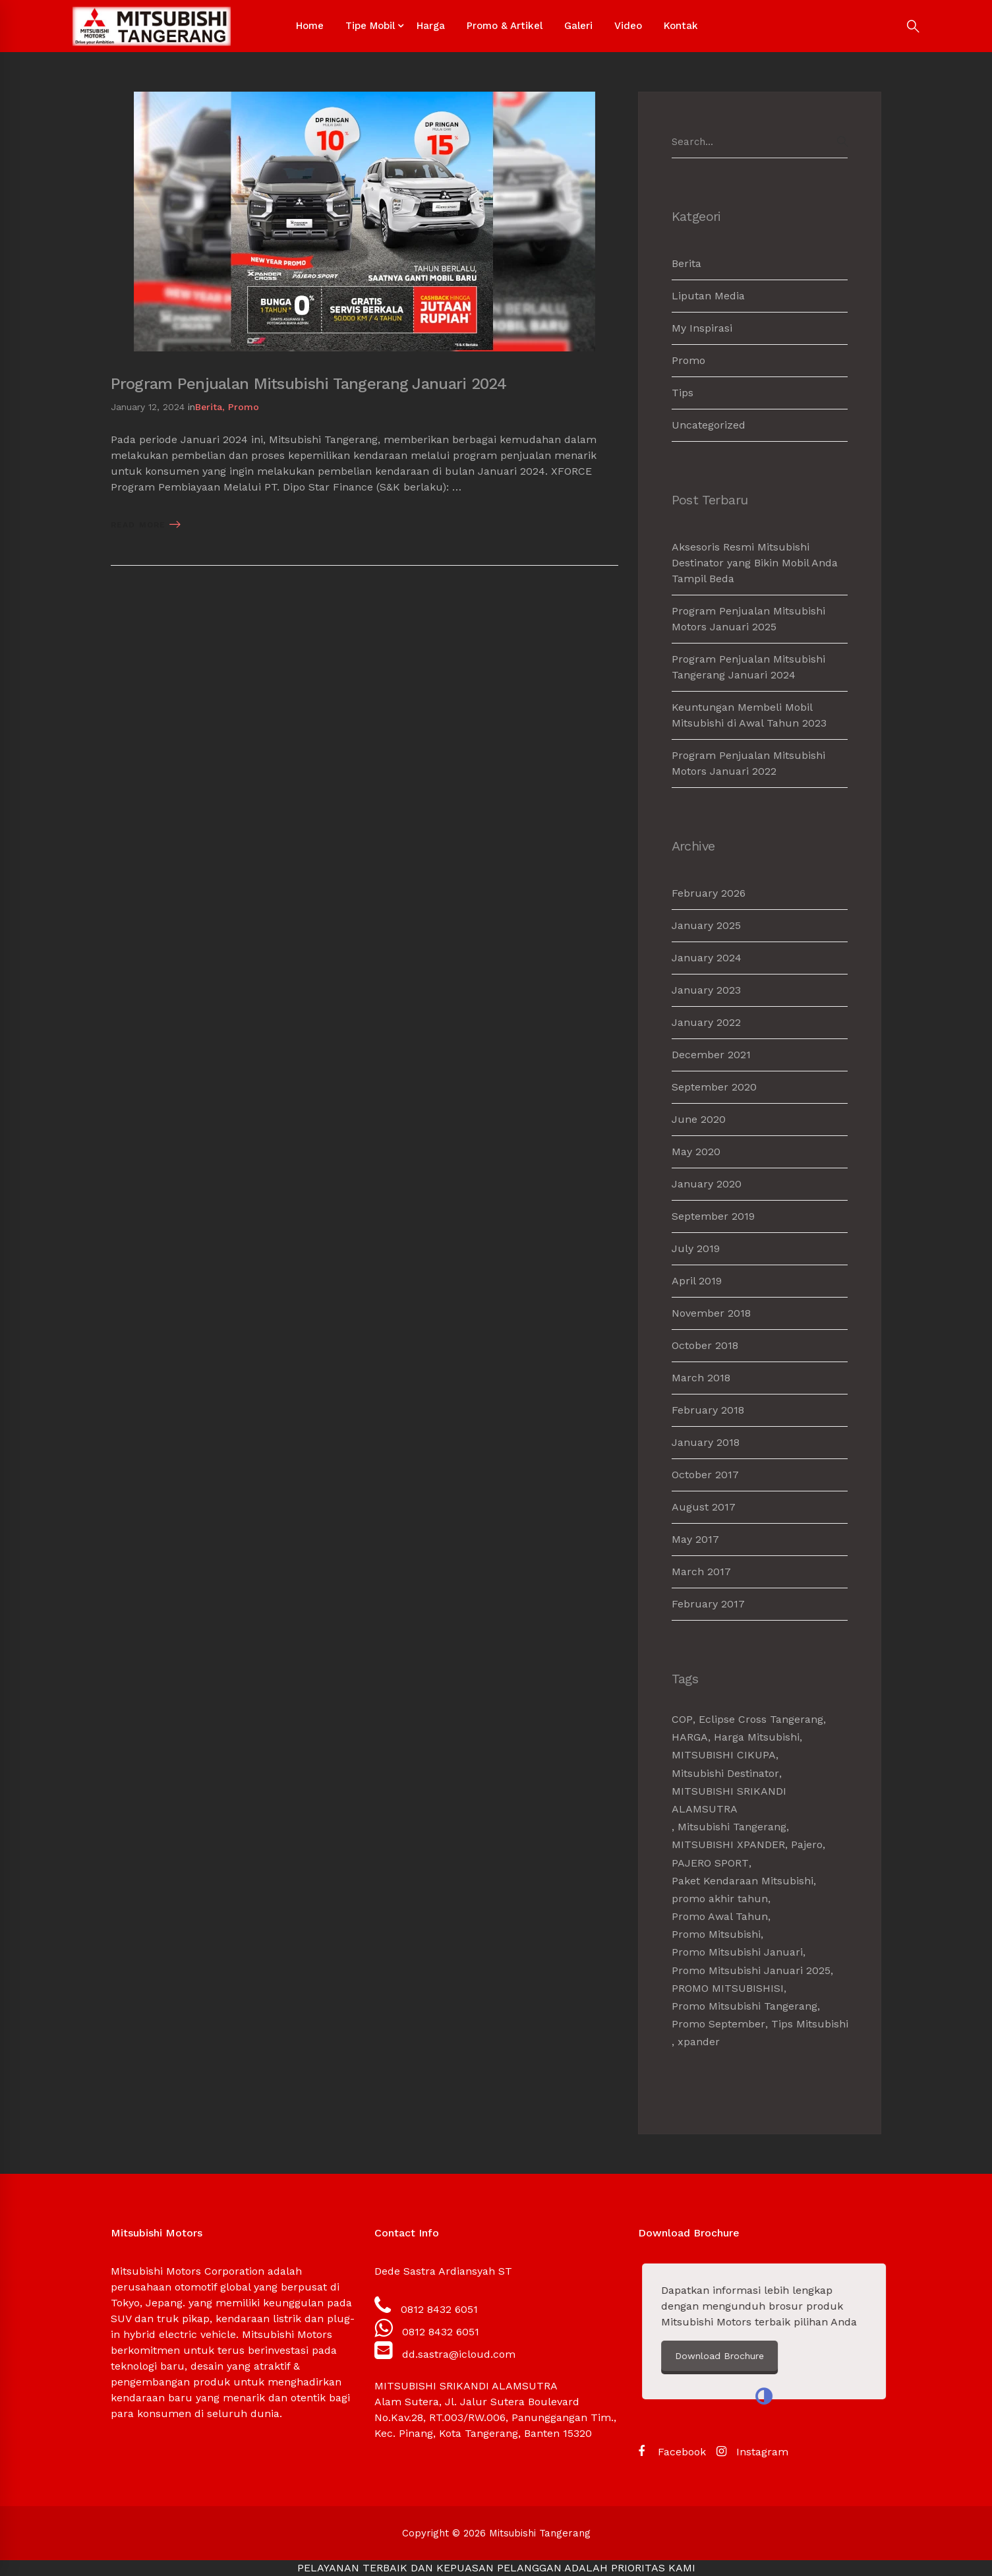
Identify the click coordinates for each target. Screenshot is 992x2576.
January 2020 (707, 1184)
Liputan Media (708, 295)
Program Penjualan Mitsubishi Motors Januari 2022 (748, 763)
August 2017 (704, 1507)
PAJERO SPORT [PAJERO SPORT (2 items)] (710, 1863)
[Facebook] (672, 2452)
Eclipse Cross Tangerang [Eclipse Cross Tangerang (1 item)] (761, 1719)
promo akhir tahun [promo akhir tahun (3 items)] (720, 1898)
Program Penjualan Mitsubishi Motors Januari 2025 (748, 619)
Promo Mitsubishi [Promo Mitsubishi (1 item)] (716, 1934)
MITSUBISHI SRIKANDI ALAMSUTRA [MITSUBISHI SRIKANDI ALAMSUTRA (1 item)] (729, 1800)
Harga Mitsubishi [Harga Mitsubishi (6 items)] (757, 1737)
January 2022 (706, 1022)
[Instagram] (752, 2452)
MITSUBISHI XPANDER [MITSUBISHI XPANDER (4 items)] (728, 1844)
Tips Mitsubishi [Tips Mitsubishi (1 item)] (809, 2024)
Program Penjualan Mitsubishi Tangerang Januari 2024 (308, 383)
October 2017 (705, 1474)
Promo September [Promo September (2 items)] (718, 2024)
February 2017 (708, 1604)
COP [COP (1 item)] (682, 1719)
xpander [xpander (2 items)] (699, 2041)
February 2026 (708, 893)
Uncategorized (708, 425)
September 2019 (713, 1216)
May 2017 (695, 1539)
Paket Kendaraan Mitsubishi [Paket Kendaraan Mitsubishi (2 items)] (742, 1880)
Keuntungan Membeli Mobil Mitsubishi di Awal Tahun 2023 (749, 715)
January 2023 (706, 990)
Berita (208, 407)
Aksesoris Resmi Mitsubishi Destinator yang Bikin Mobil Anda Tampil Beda (755, 563)
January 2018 (706, 1442)
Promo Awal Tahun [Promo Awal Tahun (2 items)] (720, 1916)
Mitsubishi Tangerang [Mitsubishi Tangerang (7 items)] (732, 1826)
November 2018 (711, 1313)
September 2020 (714, 1087)
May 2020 (696, 1151)
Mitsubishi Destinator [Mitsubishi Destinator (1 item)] (725, 1773)
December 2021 (711, 1054)
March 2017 (701, 1571)
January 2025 (706, 925)
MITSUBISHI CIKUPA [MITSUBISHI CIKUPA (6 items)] (724, 1755)
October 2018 (705, 1345)
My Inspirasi (702, 328)
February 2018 (708, 1410)
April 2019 (697, 1280)
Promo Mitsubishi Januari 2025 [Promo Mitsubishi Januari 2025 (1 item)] (751, 1970)
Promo (243, 407)
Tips (682, 392)
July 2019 (696, 1248)
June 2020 (699, 1119)
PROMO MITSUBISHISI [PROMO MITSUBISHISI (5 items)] (728, 1988)
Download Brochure (850, 2356)
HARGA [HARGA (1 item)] (690, 1737)
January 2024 (707, 957)
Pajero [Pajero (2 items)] (807, 1844)
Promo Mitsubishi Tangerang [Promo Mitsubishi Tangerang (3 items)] (744, 2006)
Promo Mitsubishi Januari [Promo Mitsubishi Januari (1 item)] (737, 1952)
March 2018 (701, 1377)
